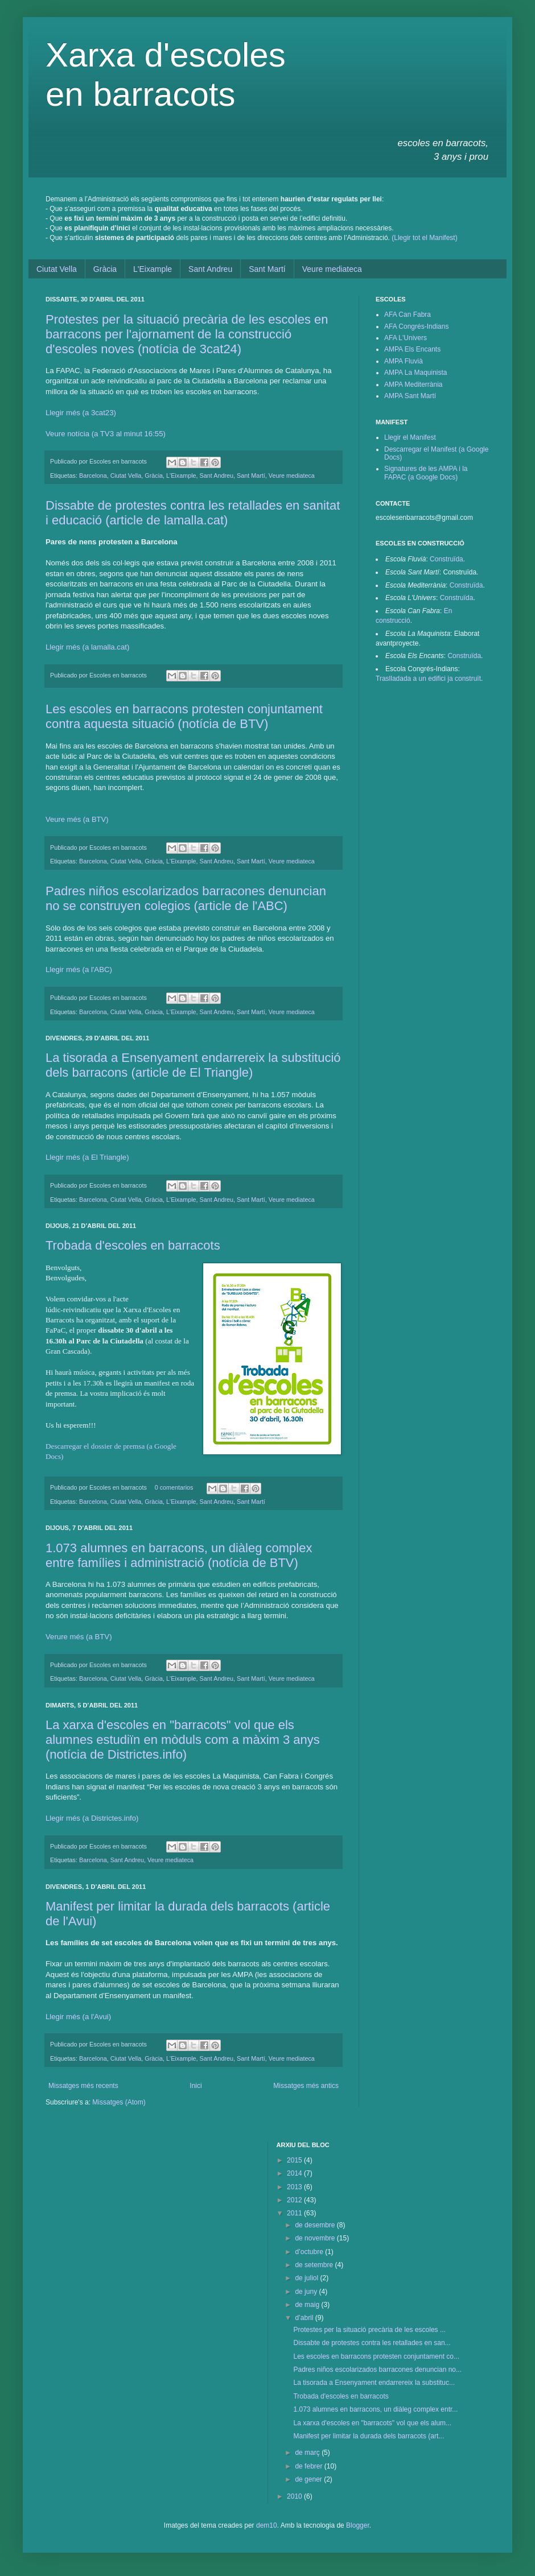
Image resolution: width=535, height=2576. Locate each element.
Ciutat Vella (56, 269)
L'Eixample (152, 269)
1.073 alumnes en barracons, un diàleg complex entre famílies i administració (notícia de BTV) (179, 1555)
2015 (295, 2160)
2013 (295, 2187)
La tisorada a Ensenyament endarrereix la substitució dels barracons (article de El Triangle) (193, 1065)
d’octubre (310, 2252)
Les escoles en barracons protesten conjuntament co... (376, 2356)
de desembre (315, 2225)
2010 (295, 2496)
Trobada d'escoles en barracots (133, 1245)
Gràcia (105, 269)
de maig (308, 2305)
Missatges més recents (83, 2086)
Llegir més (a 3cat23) (81, 412)
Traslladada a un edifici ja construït (428, 679)
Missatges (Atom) (118, 2102)
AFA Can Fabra (407, 315)
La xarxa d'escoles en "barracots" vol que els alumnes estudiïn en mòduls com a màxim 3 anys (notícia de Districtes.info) (183, 1740)
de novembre (315, 2238)
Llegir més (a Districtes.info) (92, 1818)
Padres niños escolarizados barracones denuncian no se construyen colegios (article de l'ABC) (186, 898)
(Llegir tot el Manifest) (424, 238)
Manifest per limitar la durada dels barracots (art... (368, 2436)
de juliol (307, 2278)
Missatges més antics (306, 2086)
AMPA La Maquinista (415, 373)
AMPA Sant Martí (410, 396)
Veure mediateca (332, 269)
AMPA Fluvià (403, 361)
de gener (309, 2479)
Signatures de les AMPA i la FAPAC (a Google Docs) (426, 473)
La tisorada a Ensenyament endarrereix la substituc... (374, 2383)
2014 (295, 2173)
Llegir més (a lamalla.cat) (87, 647)
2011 (295, 2213)
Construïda (446, 559)
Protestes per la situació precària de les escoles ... (369, 2330)
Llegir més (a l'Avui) (78, 2016)
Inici (195, 2086)
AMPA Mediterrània (413, 384)
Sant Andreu (210, 269)
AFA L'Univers (405, 338)
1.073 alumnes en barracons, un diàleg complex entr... (375, 2409)
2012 (295, 2200)
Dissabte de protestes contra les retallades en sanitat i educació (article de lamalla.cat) (193, 512)
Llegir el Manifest (410, 437)
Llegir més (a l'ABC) (79, 969)
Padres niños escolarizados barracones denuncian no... (377, 2370)
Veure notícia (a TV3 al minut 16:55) (106, 433)
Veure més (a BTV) (77, 819)
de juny (307, 2292)
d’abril (305, 2318)
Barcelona (93, 475)
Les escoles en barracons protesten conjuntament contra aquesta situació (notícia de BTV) (184, 716)
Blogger (357, 2525)
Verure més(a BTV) (79, 1636)
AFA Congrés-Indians (416, 326)
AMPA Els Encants (412, 349)
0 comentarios (174, 1487)
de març (308, 2453)
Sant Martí (267, 269)
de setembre (315, 2265)
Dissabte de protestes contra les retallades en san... (371, 2343)
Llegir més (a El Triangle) (87, 1157)
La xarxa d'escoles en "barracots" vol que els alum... (372, 2423)
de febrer (309, 2466)
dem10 (266, 2525)
